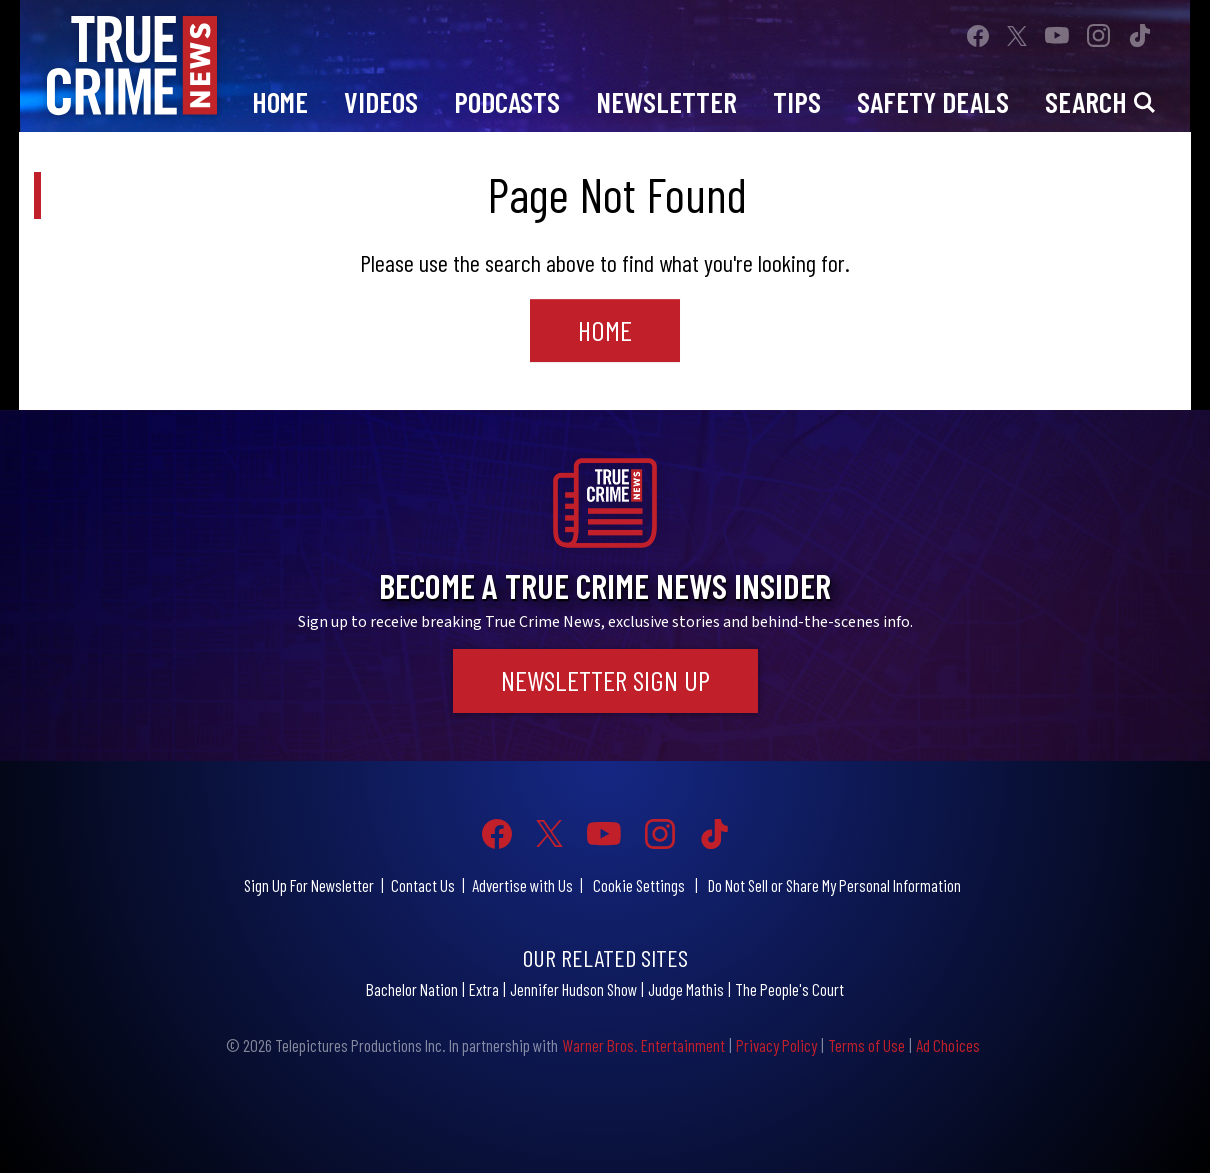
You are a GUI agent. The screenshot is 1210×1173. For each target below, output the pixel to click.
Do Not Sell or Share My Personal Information (834, 885)
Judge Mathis (686, 989)
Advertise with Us (522, 885)
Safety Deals (933, 101)
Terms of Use (866, 1045)
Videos (381, 101)
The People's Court (789, 989)
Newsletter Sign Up (605, 680)
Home (280, 101)
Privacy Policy (776, 1045)
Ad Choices (948, 1045)
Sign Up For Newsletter (309, 885)
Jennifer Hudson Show (573, 989)
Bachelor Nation (412, 989)
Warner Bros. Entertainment (643, 1045)
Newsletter (666, 101)
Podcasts (507, 101)
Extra (484, 989)
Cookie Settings (639, 885)
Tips (797, 101)
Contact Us (423, 885)
